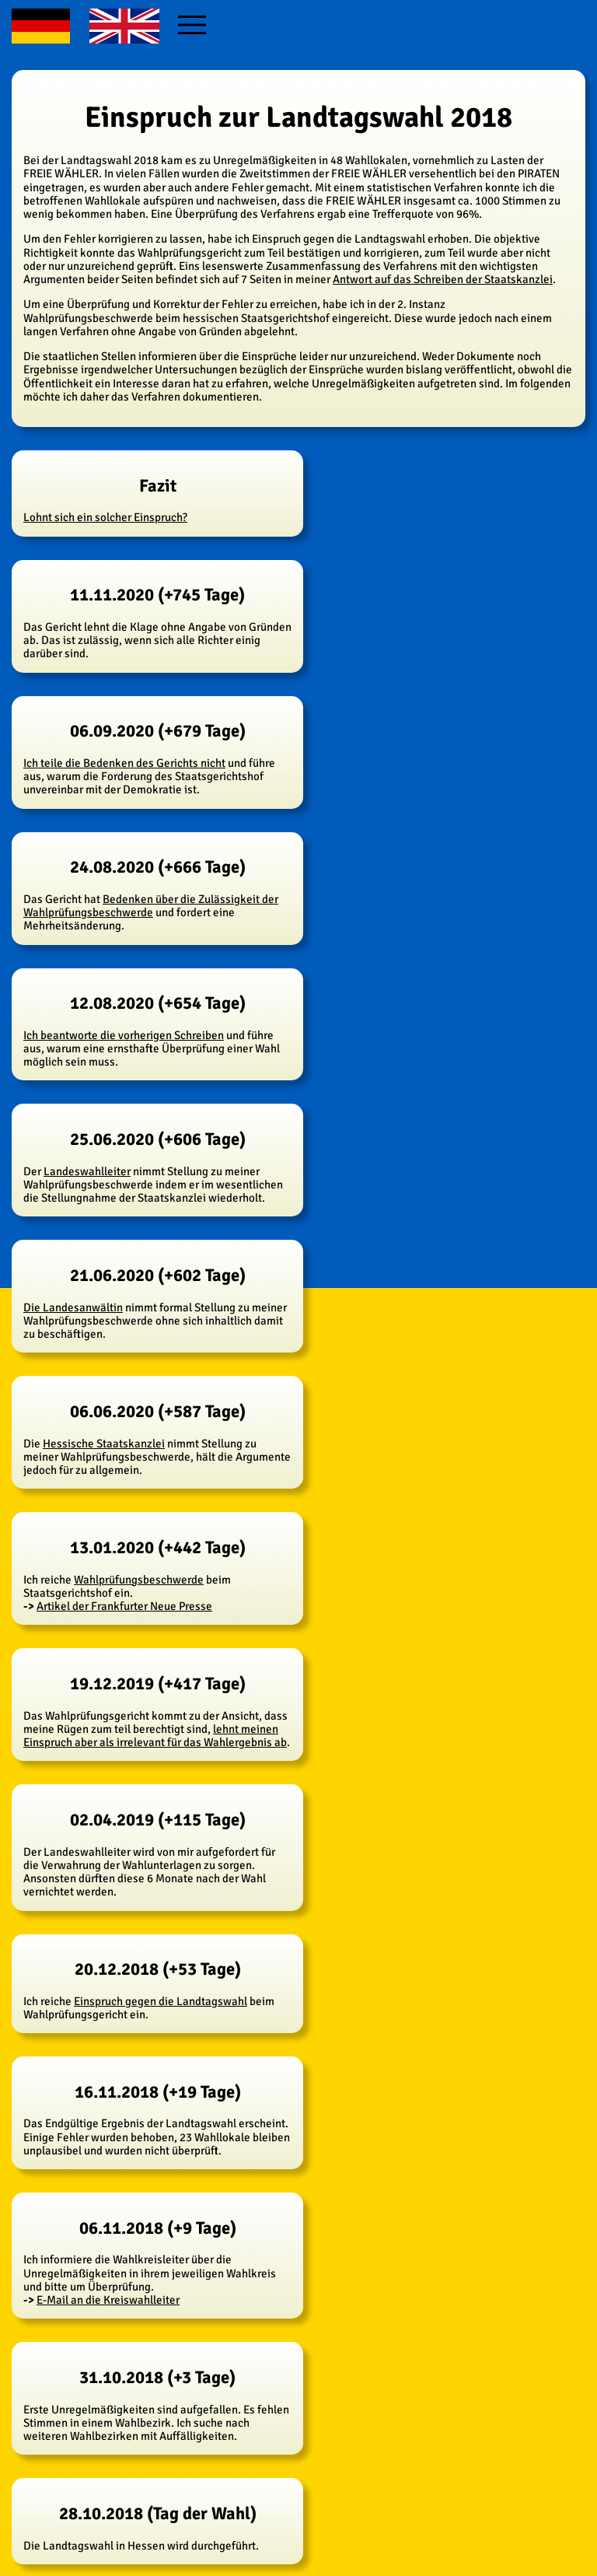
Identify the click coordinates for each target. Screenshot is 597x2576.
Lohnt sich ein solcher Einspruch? (105, 517)
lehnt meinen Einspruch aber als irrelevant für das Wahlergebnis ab (155, 1735)
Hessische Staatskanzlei (104, 1444)
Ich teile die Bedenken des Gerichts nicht (124, 763)
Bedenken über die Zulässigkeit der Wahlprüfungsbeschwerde (150, 905)
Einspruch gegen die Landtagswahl (160, 2001)
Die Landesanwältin (73, 1307)
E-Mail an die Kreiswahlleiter (108, 2300)
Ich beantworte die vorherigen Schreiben (123, 1035)
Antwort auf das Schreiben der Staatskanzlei (443, 279)
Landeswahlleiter (87, 1171)
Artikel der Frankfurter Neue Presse (124, 1606)
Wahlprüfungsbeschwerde (139, 1580)
